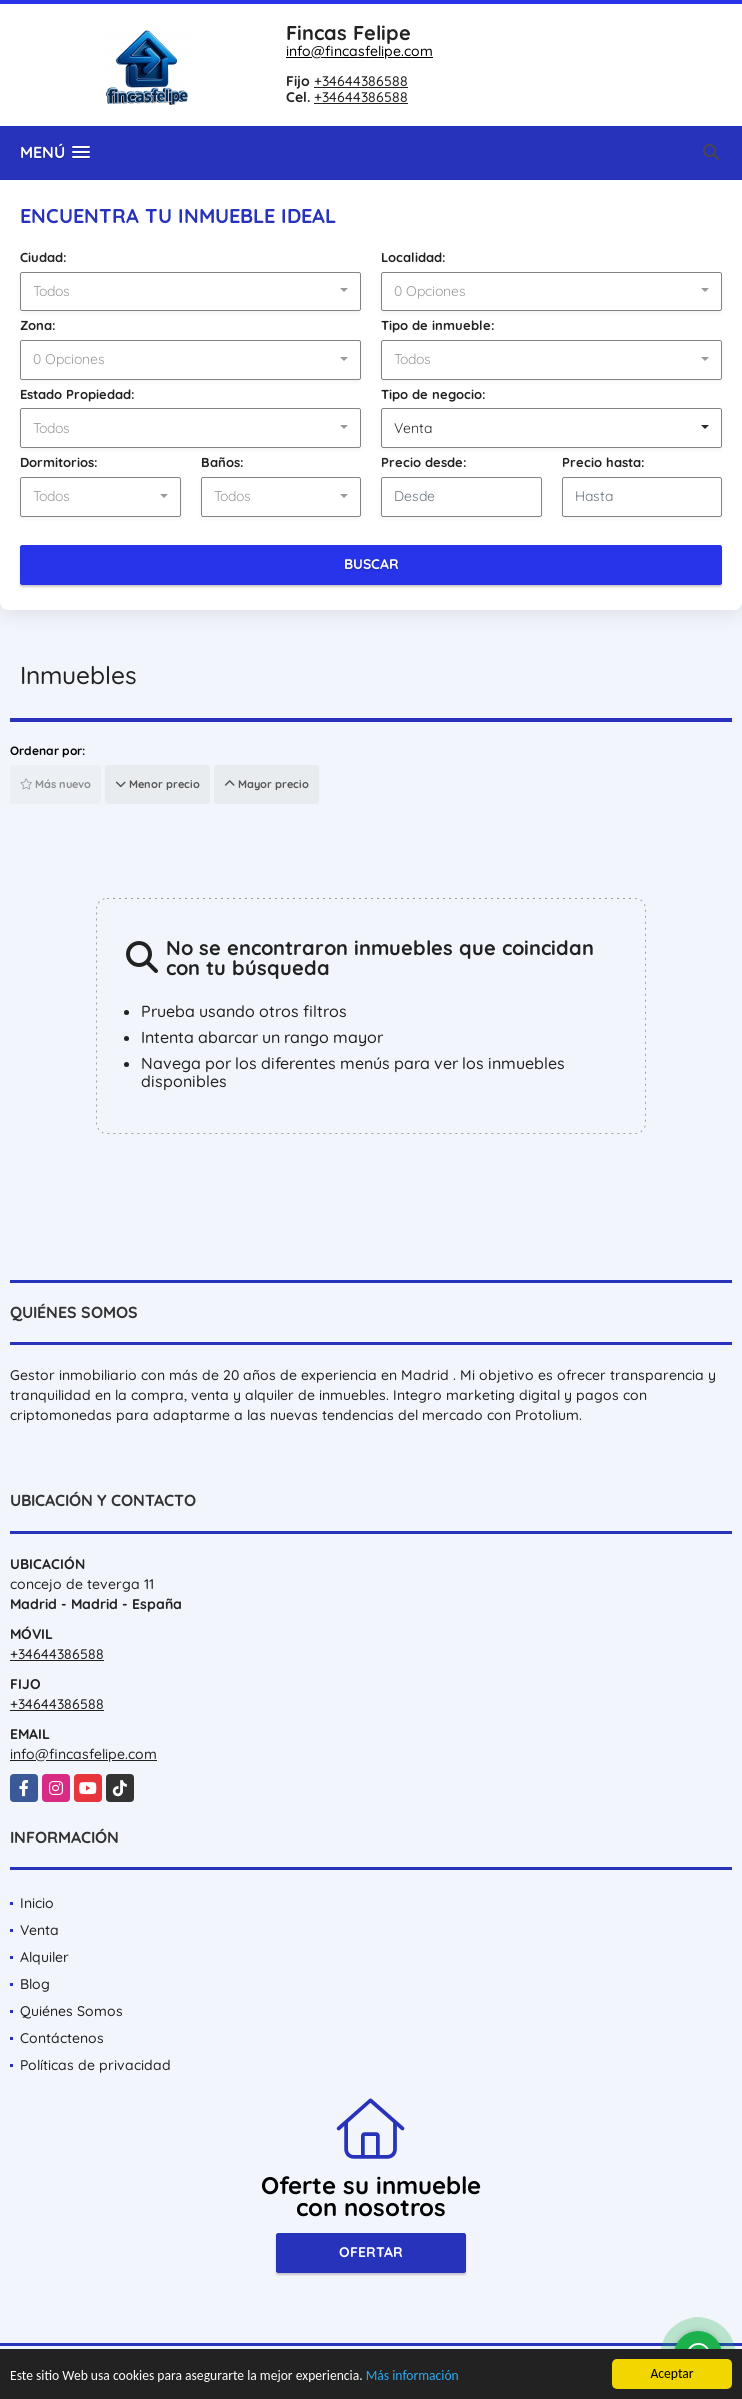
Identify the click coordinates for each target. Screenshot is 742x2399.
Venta (39, 1930)
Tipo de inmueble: (438, 325)
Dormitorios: (59, 462)
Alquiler (44, 1957)
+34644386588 (361, 81)
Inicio (37, 1903)
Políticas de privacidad (95, 2065)
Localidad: (413, 257)
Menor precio (157, 784)
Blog (35, 1984)
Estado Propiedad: (77, 394)
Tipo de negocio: (433, 394)
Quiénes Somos (71, 2011)
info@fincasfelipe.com (359, 51)
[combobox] (190, 292)
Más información (412, 2377)
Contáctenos (62, 2038)
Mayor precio (266, 784)
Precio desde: (424, 462)
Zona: (38, 325)
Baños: (222, 462)
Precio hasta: (603, 462)
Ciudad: (43, 257)
